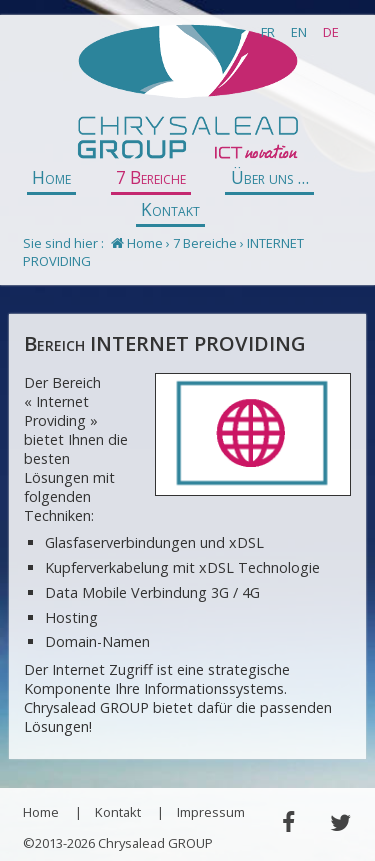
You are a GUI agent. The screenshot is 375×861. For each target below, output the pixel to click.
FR (268, 32)
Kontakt (170, 209)
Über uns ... (270, 177)
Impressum (211, 812)
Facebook (287, 822)
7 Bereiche (151, 177)
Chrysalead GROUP (187, 93)
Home (51, 177)
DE (331, 32)
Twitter (340, 822)
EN (299, 32)
